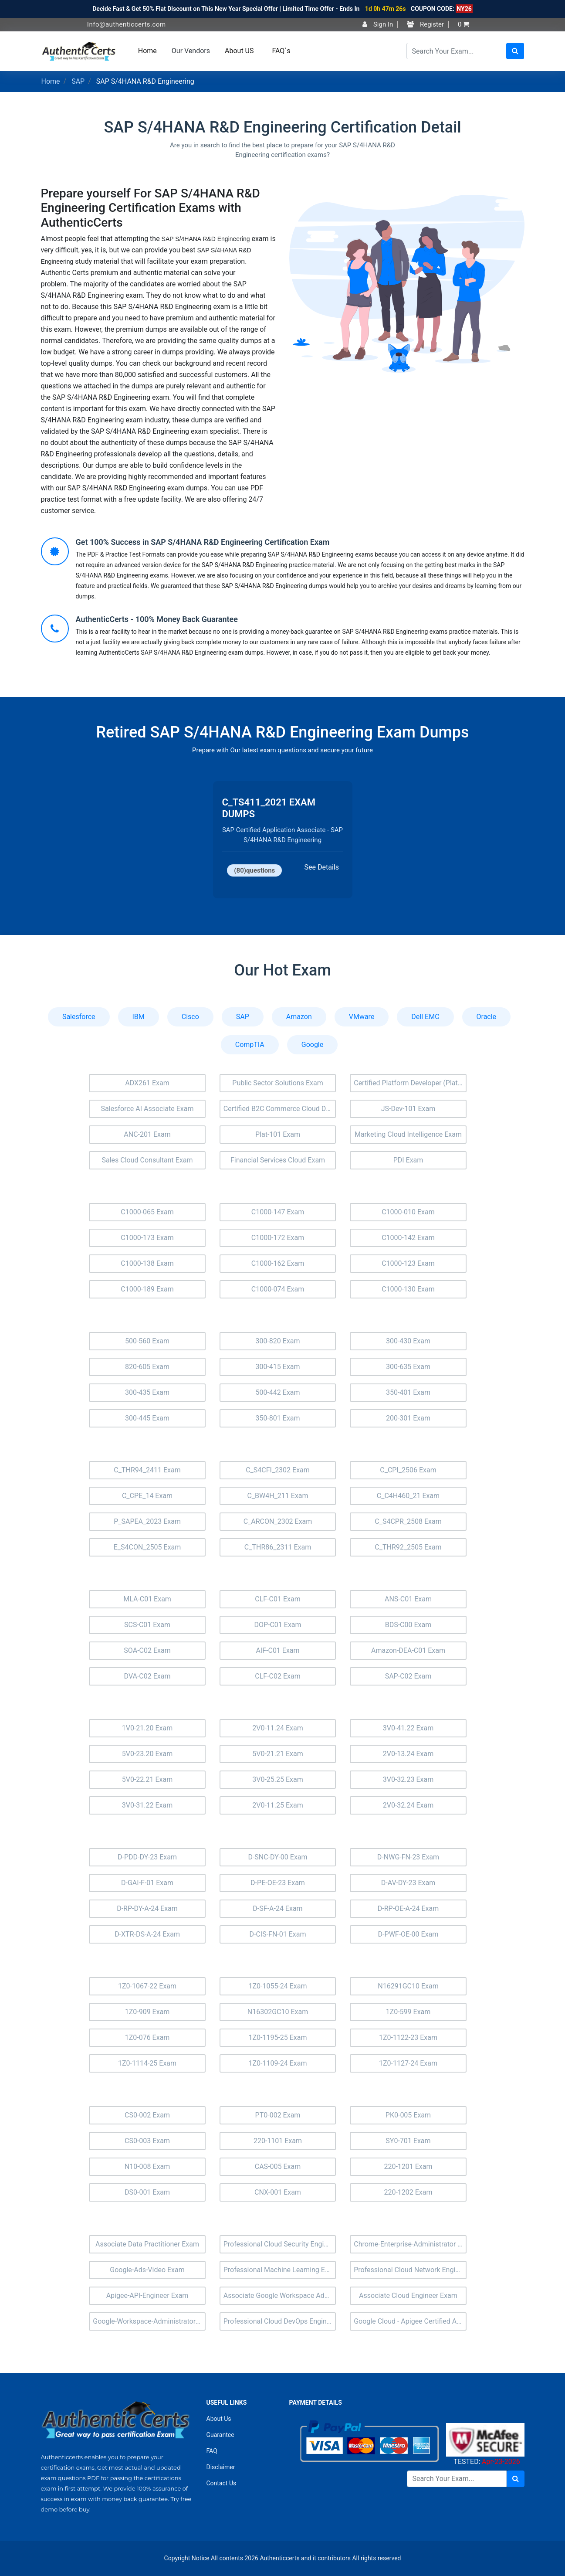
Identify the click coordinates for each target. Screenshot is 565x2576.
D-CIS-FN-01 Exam (277, 1934)
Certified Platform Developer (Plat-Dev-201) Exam (410, 1083)
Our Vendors (191, 51)
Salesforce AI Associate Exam (147, 1108)
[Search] (456, 51)
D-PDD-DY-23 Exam (147, 1857)
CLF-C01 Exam (277, 1599)
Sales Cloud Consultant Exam (147, 1160)
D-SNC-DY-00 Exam (277, 1857)
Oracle (487, 1017)
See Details (321, 867)
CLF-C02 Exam (277, 1676)
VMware (362, 1017)
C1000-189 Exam (147, 1289)
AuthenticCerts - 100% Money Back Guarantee (157, 619)
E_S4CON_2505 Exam (147, 1547)
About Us (218, 2418)
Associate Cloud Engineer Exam (408, 2295)
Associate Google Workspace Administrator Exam (279, 2295)
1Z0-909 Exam (147, 2012)
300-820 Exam (277, 1341)
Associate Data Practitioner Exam (147, 2244)
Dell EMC (425, 1017)
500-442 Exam (277, 1392)
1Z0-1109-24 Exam (277, 2063)
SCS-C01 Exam (147, 1625)
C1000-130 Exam (408, 1289)
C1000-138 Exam (147, 1263)
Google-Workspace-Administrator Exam (149, 2321)
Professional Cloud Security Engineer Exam (279, 2244)
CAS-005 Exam (278, 2166)
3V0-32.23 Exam (408, 1779)
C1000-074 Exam (277, 1289)
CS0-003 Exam (147, 2141)
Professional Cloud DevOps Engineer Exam (279, 2321)
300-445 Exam (147, 1418)
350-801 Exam (277, 1418)
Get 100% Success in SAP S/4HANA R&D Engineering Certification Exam (203, 542)
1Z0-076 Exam (147, 2037)
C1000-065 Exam (147, 1212)
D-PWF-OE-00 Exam (408, 1934)
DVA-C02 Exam (147, 1676)
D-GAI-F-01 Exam (147, 1883)
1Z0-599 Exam (408, 2012)
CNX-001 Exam (277, 2192)
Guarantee (220, 2434)
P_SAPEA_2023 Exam (147, 1521)
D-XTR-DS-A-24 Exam (147, 1934)
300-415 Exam (277, 1367)
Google (312, 1044)
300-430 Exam (408, 1341)
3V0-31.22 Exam (147, 1805)
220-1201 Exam (408, 2166)
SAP (78, 81)
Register (425, 24)
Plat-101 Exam (277, 1134)
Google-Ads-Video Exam (147, 2270)
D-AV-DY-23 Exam (408, 1883)
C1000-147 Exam (277, 1212)
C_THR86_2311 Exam (277, 1547)
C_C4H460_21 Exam (408, 1496)
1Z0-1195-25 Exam (277, 2037)
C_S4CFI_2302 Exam (278, 1470)
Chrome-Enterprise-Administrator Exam (410, 2244)
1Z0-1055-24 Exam (277, 1986)
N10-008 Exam (147, 2166)
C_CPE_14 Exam (147, 1496)
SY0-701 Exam (408, 2141)
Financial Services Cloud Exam (277, 1160)
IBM (138, 1017)
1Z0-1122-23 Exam (408, 2037)
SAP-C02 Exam (408, 1676)
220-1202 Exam (408, 2192)
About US (239, 51)
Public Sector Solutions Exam (277, 1083)
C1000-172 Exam (277, 1238)
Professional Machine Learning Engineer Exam (279, 2270)
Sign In (377, 24)
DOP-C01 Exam (277, 1625)
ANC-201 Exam (147, 1134)
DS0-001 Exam (147, 2192)
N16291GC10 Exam (408, 1986)
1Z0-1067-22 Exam (147, 1986)
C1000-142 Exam (408, 1238)
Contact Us (221, 2483)
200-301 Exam (408, 1418)
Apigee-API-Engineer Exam (147, 2295)
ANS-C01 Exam (408, 1599)
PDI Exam (408, 1160)
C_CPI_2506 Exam (408, 1470)
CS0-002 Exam (147, 2115)
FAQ (211, 2450)
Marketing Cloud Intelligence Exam (408, 1134)
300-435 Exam (147, 1392)
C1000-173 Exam (147, 1238)
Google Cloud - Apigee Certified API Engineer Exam (410, 2321)
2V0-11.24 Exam (277, 1728)
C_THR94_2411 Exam (147, 1470)
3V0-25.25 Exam (277, 1779)
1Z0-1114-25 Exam (147, 2063)
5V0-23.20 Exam (147, 1754)
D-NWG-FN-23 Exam (408, 1857)
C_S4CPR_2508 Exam (408, 1521)
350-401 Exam (408, 1392)
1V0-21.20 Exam (147, 1728)
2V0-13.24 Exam (408, 1754)
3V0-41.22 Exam (408, 1728)
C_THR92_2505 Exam (408, 1547)
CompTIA (249, 1044)
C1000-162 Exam (277, 1263)
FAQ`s (281, 51)
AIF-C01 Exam (277, 1650)
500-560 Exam (147, 1341)
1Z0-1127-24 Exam (408, 2063)
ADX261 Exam (147, 1083)
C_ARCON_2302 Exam (278, 1521)
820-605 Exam (147, 1367)
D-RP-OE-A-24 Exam (408, 1908)
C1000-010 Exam (408, 1212)
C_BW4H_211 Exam (277, 1496)
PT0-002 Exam (278, 2115)
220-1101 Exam (278, 2141)
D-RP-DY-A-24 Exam (147, 1908)
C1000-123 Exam (408, 1263)
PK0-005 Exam (408, 2115)
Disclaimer (220, 2467)
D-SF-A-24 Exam (277, 1908)
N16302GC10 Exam (277, 2012)
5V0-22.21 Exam (147, 1779)
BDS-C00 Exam (408, 1625)
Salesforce (78, 1017)
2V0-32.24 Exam (408, 1805)
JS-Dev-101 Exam (408, 1108)
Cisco (190, 1017)
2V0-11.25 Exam (277, 1805)
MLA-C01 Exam (147, 1599)
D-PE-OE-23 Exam (277, 1883)
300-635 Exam (408, 1367)
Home (147, 51)
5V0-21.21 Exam (277, 1754)
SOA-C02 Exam (147, 1650)
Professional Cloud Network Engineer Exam (410, 2270)
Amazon (299, 1017)
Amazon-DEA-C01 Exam (408, 1650)
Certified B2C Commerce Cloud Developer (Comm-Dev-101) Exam (279, 1108)
